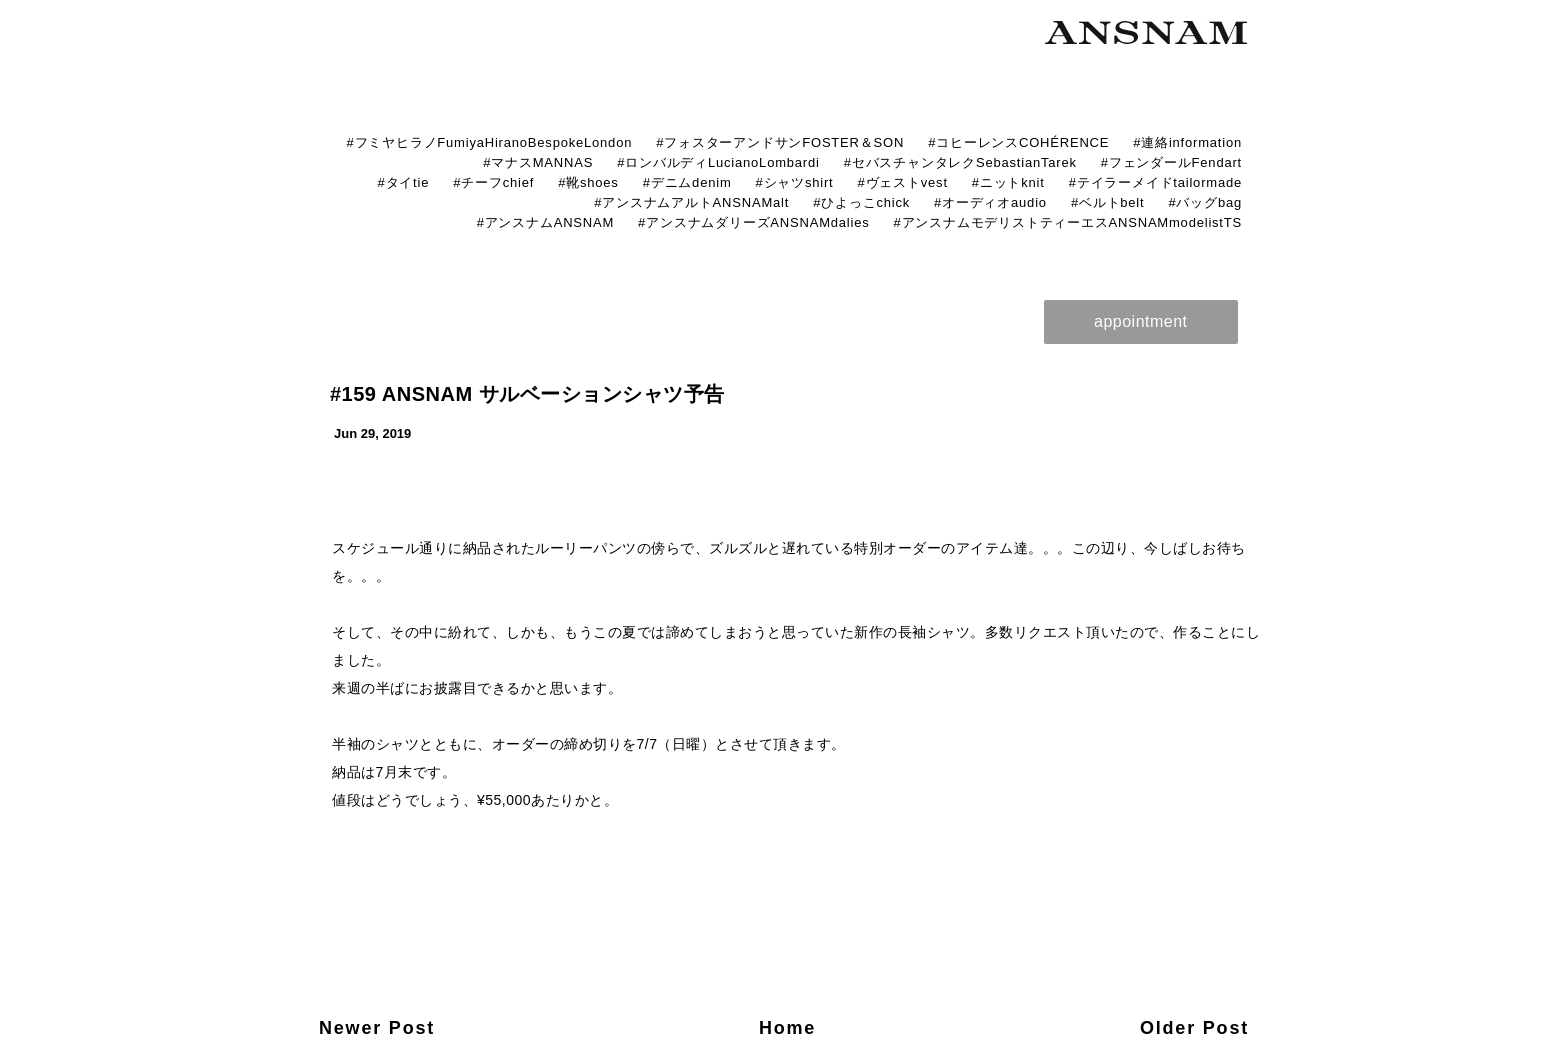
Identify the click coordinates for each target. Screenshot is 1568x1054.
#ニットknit (1008, 182)
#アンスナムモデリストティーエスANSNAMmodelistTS (1068, 222)
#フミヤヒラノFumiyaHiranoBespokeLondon (489, 142)
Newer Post (377, 1028)
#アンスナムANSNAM (545, 222)
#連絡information (1187, 142)
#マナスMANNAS (538, 162)
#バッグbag (1205, 202)
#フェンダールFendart (1171, 162)
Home (787, 1028)
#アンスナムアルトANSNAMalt (691, 202)
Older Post (1194, 1028)
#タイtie (403, 182)
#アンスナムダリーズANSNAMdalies (753, 222)
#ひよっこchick (861, 202)
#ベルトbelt (1108, 202)
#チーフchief (493, 182)
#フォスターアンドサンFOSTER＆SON (780, 142)
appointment (1141, 321)
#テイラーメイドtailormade (1155, 182)
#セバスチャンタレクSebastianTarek (960, 162)
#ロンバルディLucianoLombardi (718, 162)
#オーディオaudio (990, 202)
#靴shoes (588, 182)
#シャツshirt (795, 182)
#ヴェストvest (903, 182)
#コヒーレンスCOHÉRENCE (1018, 142)
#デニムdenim (687, 182)
